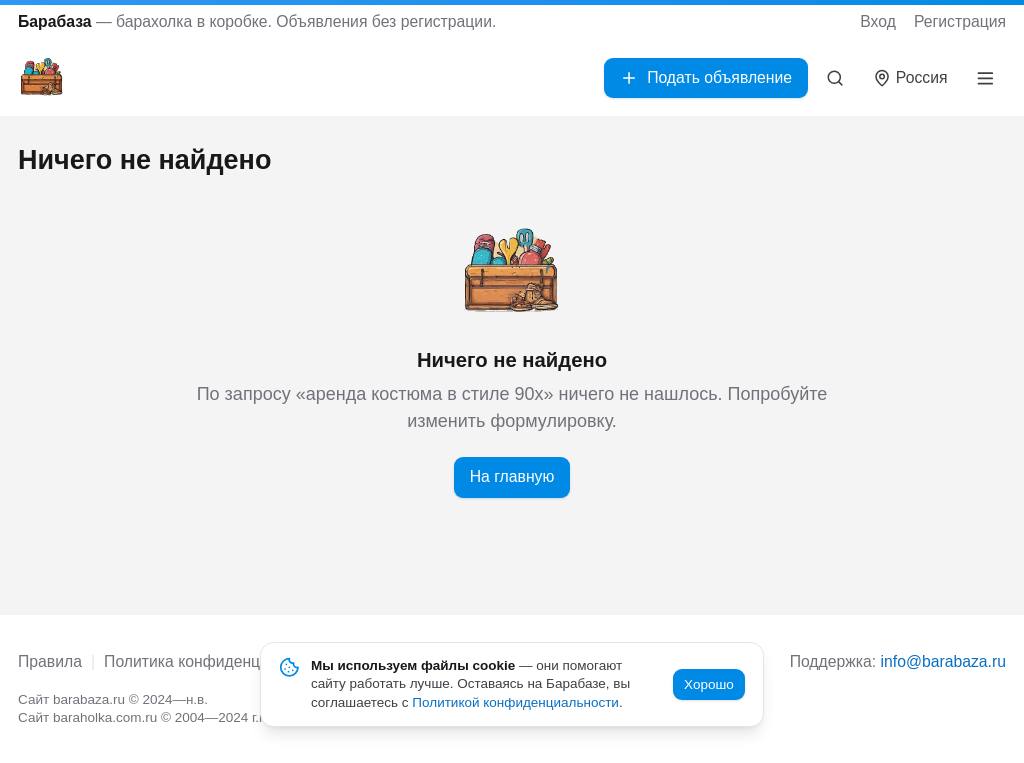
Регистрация (960, 21)
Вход (878, 21)
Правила (50, 661)
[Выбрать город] (910, 78)
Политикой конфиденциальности (515, 702)
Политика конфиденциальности (220, 661)
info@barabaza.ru (943, 661)
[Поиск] (835, 78)
